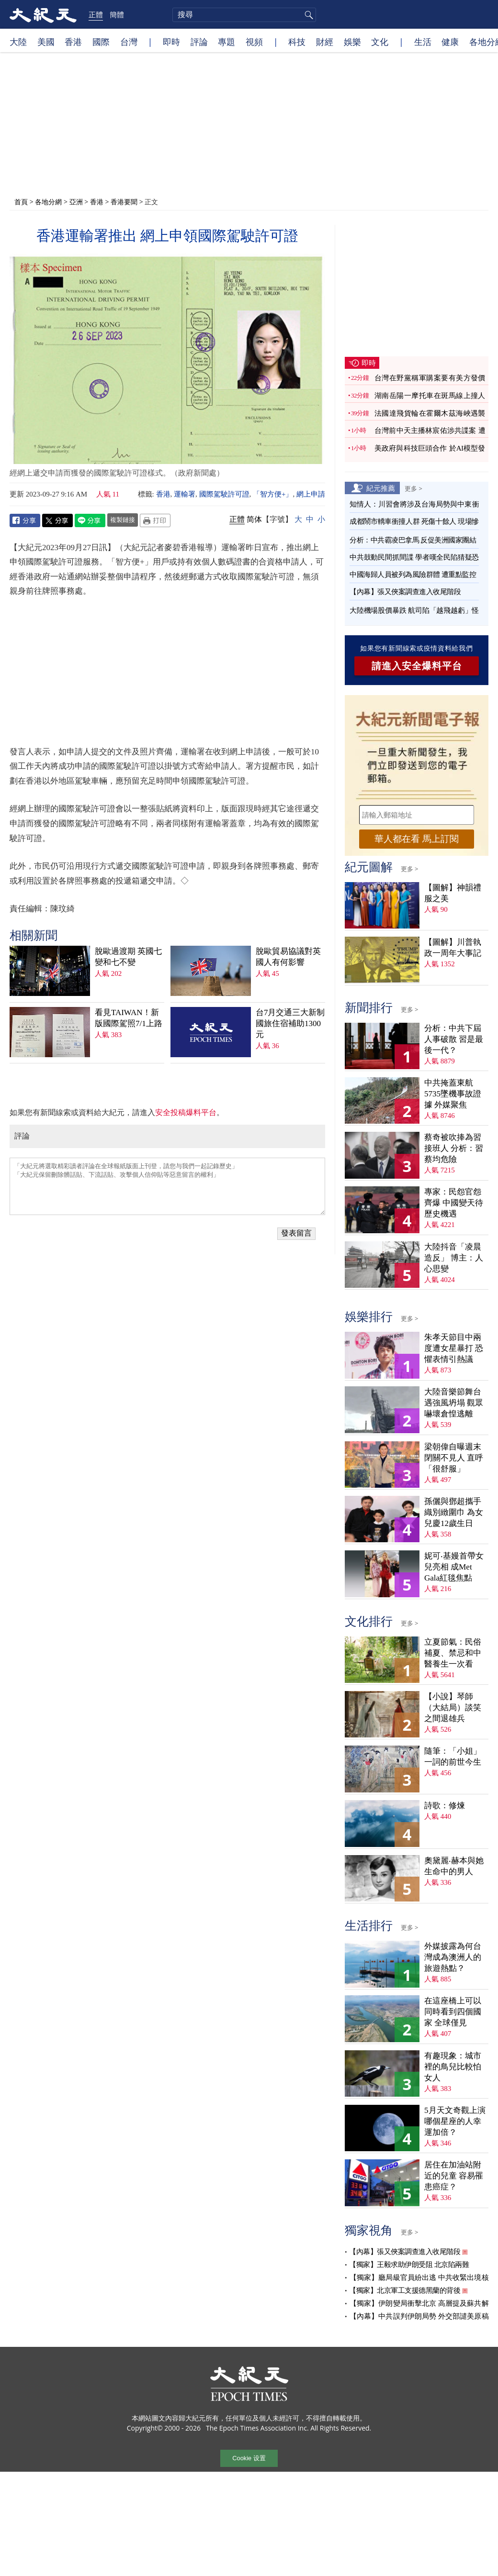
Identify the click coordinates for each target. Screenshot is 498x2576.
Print (155, 520)
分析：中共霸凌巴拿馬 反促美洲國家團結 (413, 540)
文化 (379, 41)
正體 (96, 14)
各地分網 (48, 201)
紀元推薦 (380, 488)
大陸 (18, 41)
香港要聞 (124, 201)
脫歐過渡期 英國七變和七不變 (128, 957)
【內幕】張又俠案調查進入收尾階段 (405, 592)
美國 (46, 41)
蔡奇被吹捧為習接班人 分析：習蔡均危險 (453, 1148)
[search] (244, 15)
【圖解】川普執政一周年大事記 (452, 948)
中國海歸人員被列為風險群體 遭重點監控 (413, 574)
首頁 (21, 201)
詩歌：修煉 (444, 1805)
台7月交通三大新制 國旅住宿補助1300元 (290, 1023)
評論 (199, 41)
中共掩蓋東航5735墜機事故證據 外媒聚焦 (452, 1093)
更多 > (413, 488)
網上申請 (310, 494)
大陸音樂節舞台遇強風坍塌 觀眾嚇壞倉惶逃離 (453, 1402)
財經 (324, 41)
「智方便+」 (273, 494)
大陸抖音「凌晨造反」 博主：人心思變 (453, 1257)
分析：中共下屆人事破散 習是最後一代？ (453, 1039)
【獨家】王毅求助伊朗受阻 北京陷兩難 (409, 2264)
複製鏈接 (122, 519)
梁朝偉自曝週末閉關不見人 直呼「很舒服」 (453, 1457)
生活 (422, 41)
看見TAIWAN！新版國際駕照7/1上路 (128, 1018)
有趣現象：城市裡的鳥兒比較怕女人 (452, 2066)
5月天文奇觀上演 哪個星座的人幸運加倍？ (455, 2121)
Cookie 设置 (248, 2458)
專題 (226, 41)
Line (90, 520)
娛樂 (352, 41)
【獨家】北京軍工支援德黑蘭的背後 (404, 2290)
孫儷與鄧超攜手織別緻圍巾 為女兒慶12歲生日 (453, 1512)
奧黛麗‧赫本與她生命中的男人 (454, 1866)
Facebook (25, 520)
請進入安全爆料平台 (417, 666)
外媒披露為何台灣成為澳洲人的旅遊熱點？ (452, 1957)
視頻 (254, 41)
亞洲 (76, 201)
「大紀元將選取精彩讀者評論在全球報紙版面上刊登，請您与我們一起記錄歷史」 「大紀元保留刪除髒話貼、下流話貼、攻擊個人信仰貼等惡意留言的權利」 (167, 1186)
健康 (450, 41)
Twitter (57, 520)
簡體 (117, 14)
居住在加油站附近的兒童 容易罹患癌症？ (453, 2175)
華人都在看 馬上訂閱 (416, 839)
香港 (73, 41)
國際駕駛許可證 (224, 494)
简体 (254, 519)
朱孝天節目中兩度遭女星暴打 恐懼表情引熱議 (453, 1348)
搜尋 (307, 15)
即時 (171, 41)
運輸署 (184, 494)
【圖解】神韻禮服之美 (452, 893)
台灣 (128, 41)
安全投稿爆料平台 (185, 1112)
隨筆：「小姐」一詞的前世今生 (452, 1757)
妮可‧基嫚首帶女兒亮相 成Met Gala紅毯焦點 (454, 1566)
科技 (297, 41)
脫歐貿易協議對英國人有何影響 (288, 957)
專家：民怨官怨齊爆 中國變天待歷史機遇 (453, 1202)
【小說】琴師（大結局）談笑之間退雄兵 (452, 1707)
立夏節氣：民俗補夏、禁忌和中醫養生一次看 (452, 1653)
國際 (101, 41)
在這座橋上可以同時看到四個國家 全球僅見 (452, 2011)
